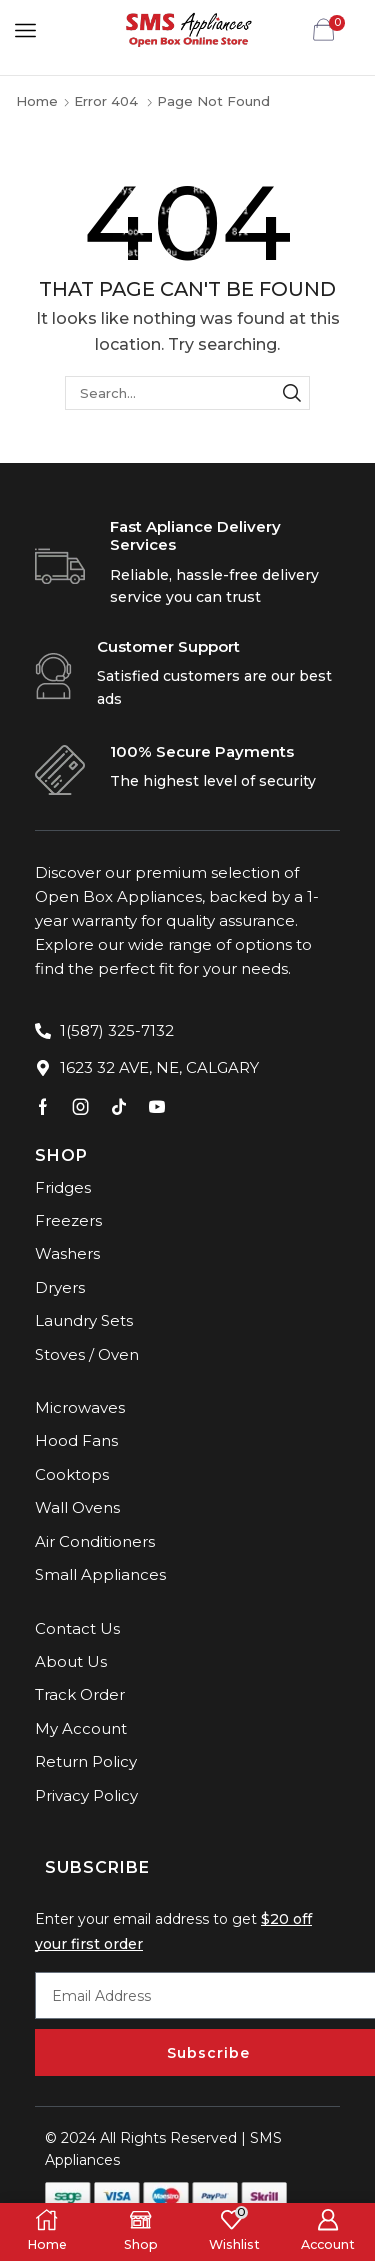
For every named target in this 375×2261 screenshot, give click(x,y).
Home (37, 101)
